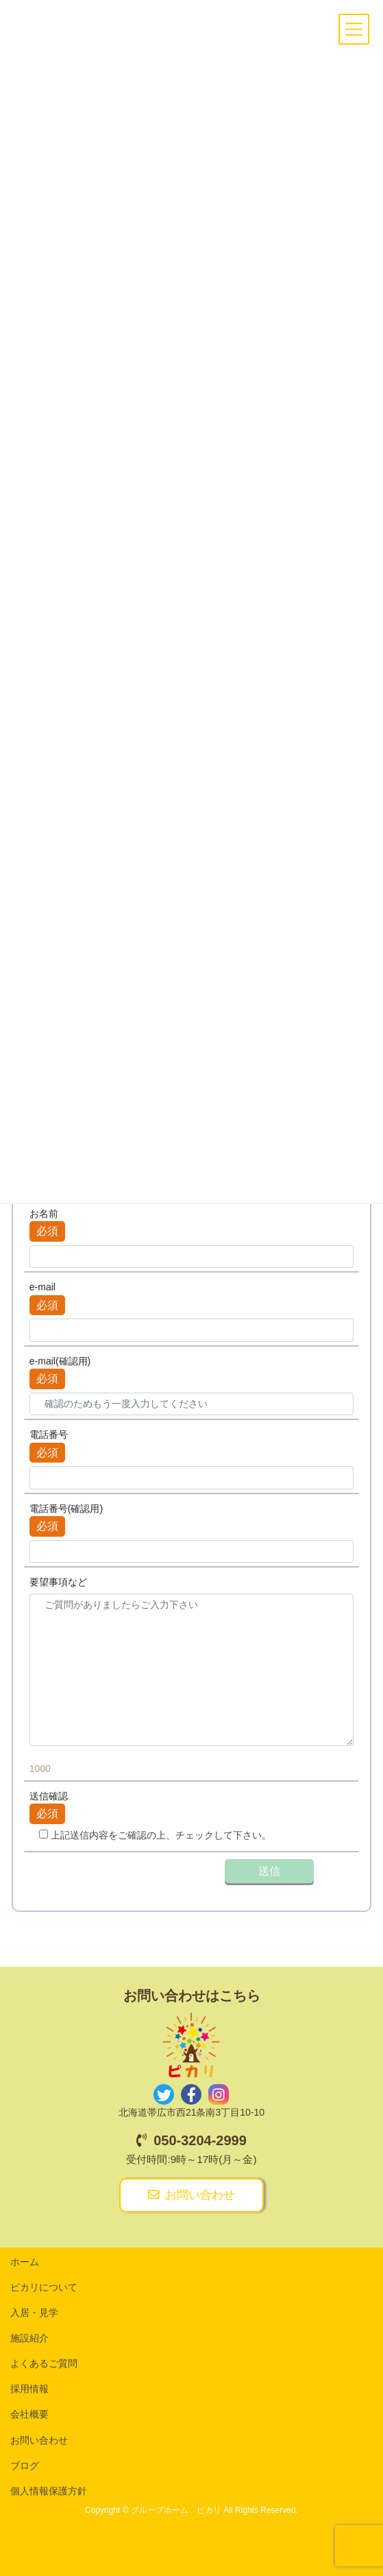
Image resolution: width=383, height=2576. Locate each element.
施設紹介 (29, 2337)
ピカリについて (43, 2287)
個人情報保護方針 (48, 2490)
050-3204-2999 (191, 2140)
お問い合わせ (191, 2194)
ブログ (24, 2465)
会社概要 (29, 2414)
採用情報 (29, 2388)
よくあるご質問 (43, 2363)
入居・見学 (34, 2312)
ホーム (24, 2261)
